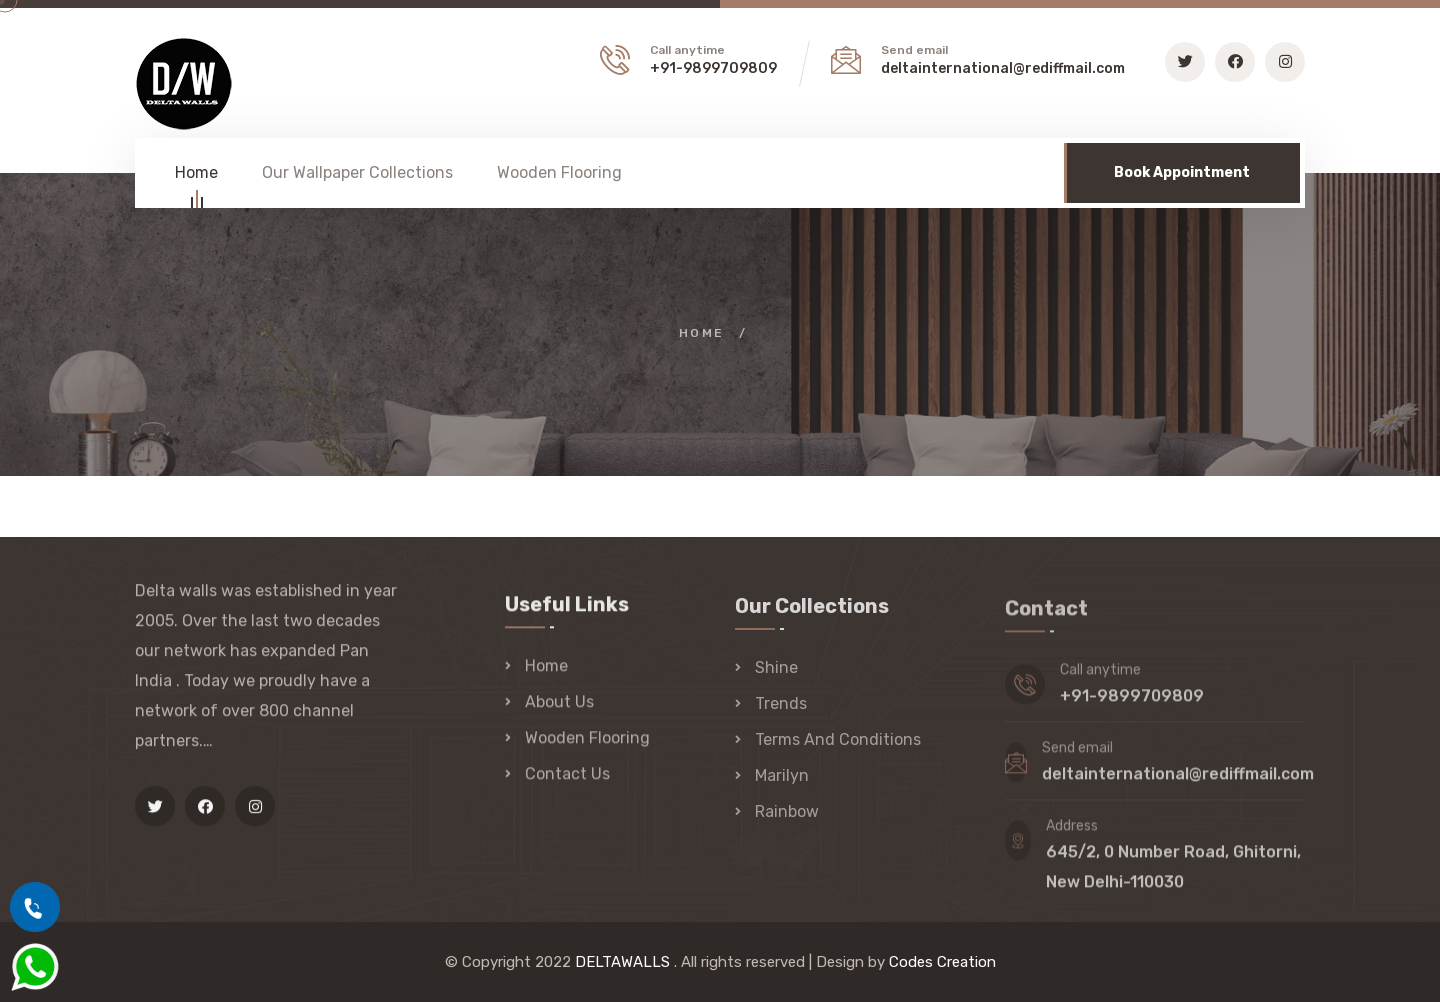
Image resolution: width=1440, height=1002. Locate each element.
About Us (559, 703)
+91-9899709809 (713, 68)
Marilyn (782, 778)
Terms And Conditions (838, 742)
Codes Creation (942, 962)
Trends (781, 706)
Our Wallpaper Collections (357, 172)
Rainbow (787, 814)
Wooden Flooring (559, 172)
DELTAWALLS (622, 962)
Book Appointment (1182, 172)
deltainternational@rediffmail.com (1003, 68)
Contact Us (567, 775)
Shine (776, 670)
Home (196, 175)
